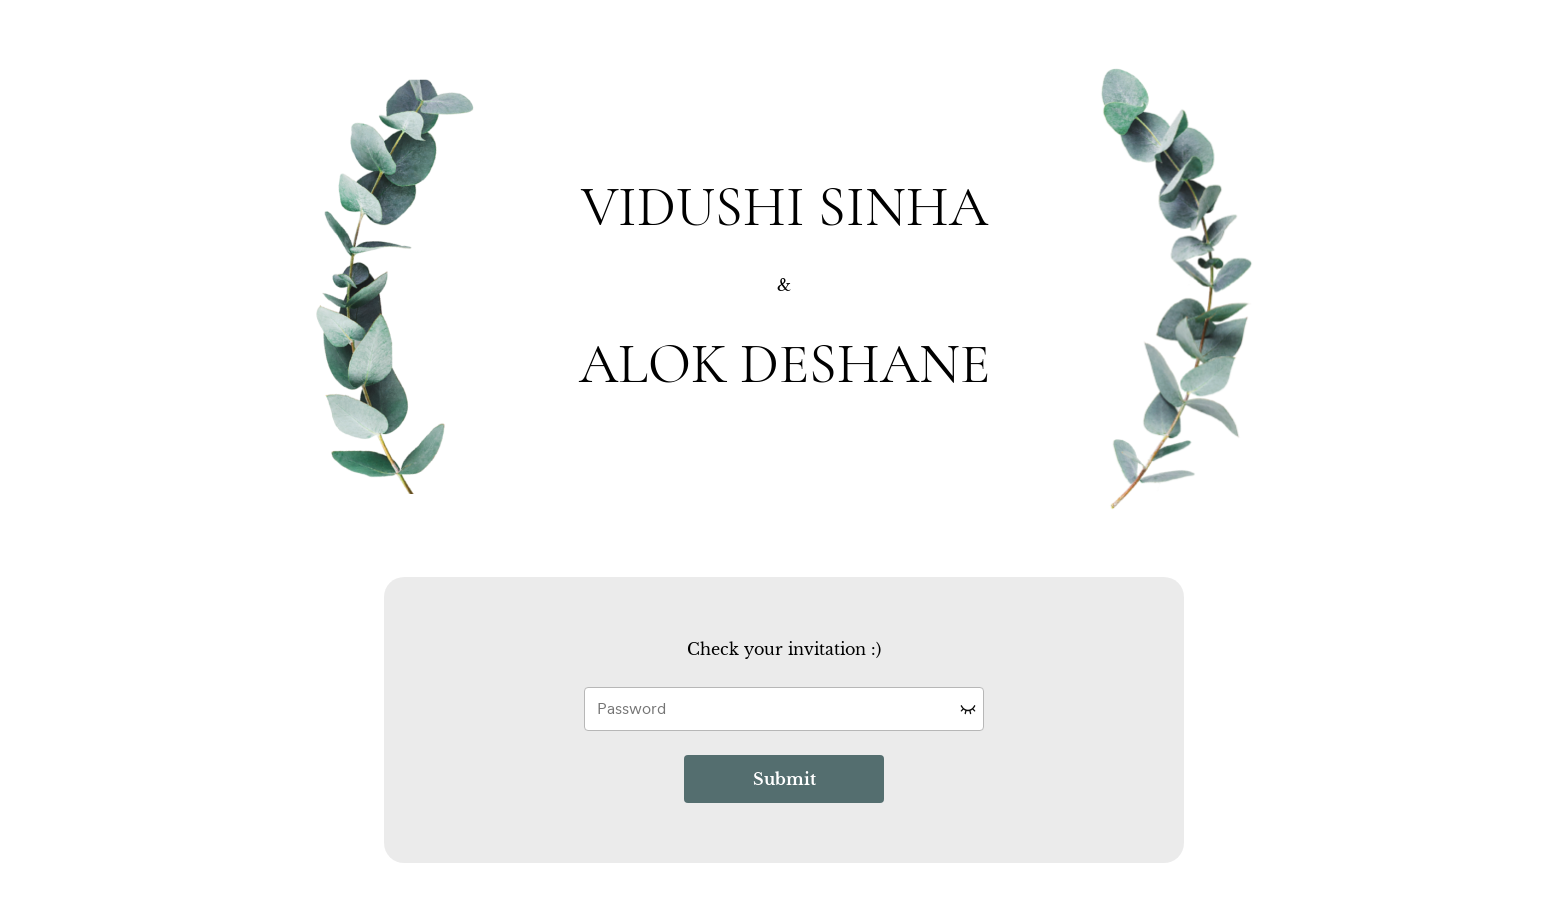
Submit (784, 779)
